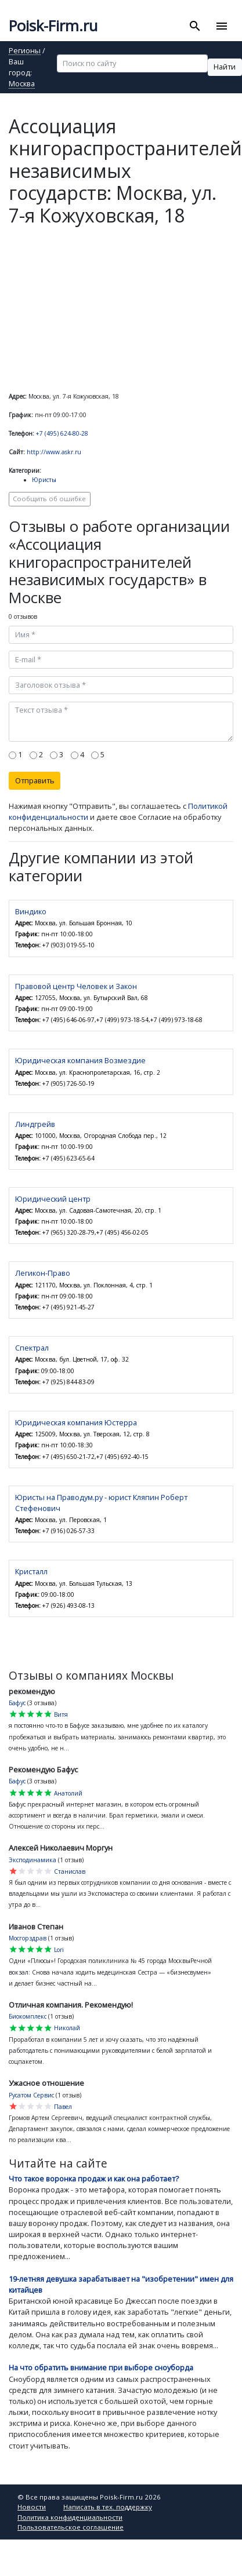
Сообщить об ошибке (49, 498)
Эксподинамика (32, 1860)
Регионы (25, 51)
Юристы (44, 480)
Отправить (35, 780)
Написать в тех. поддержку (107, 2506)
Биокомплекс (27, 2016)
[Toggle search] (195, 26)
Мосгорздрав (27, 1938)
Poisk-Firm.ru (53, 26)
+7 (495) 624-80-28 (62, 433)
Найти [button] (225, 66)
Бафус (17, 1703)
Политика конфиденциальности (69, 2517)
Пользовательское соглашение (70, 2527)
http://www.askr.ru (54, 452)
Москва (22, 84)
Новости (31, 2506)
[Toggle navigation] (221, 26)
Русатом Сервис (31, 2095)
